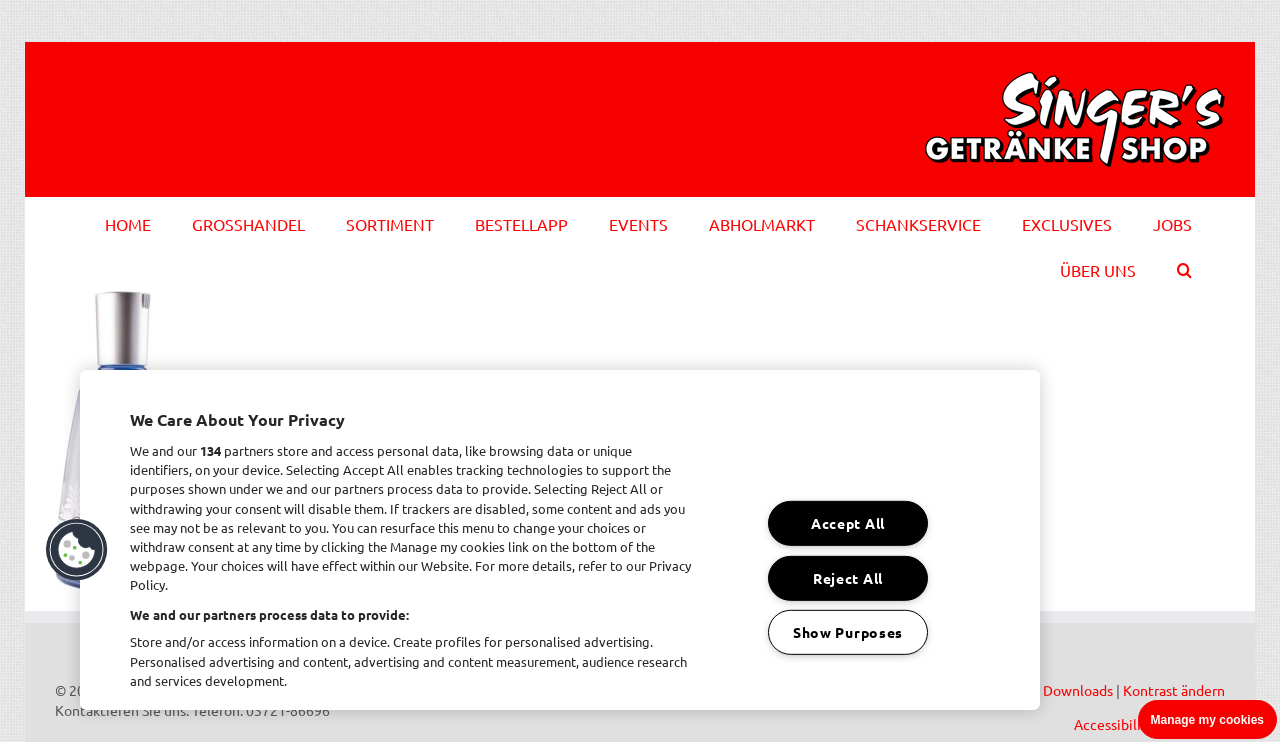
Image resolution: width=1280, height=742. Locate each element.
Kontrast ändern (1174, 690)
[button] (1184, 267)
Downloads (1078, 690)
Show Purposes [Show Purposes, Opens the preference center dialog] (848, 632)
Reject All (848, 577)
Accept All (848, 523)
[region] (560, 540)
